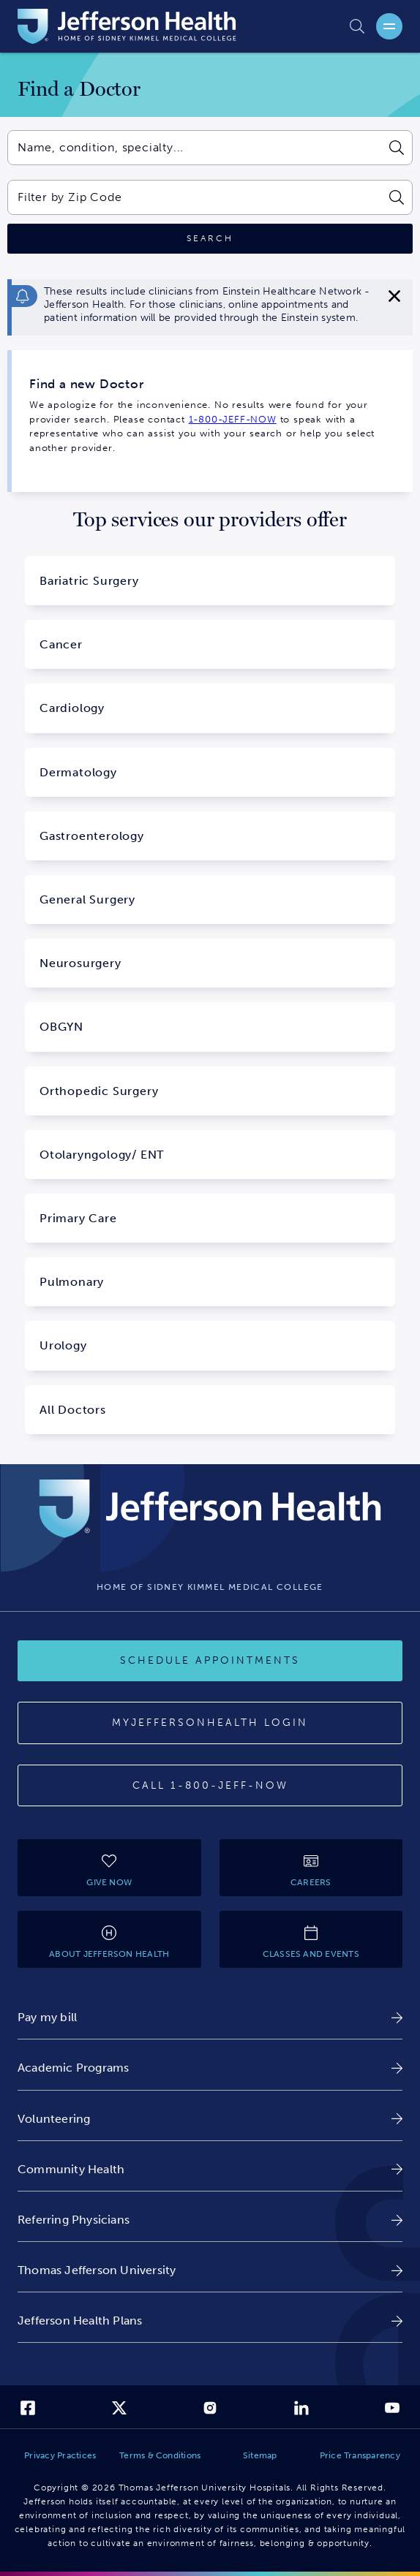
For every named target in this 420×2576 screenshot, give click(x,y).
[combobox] (193, 147)
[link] (210, 2017)
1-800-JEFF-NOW (233, 419)
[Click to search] (210, 239)
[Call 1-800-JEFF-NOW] (210, 1786)
